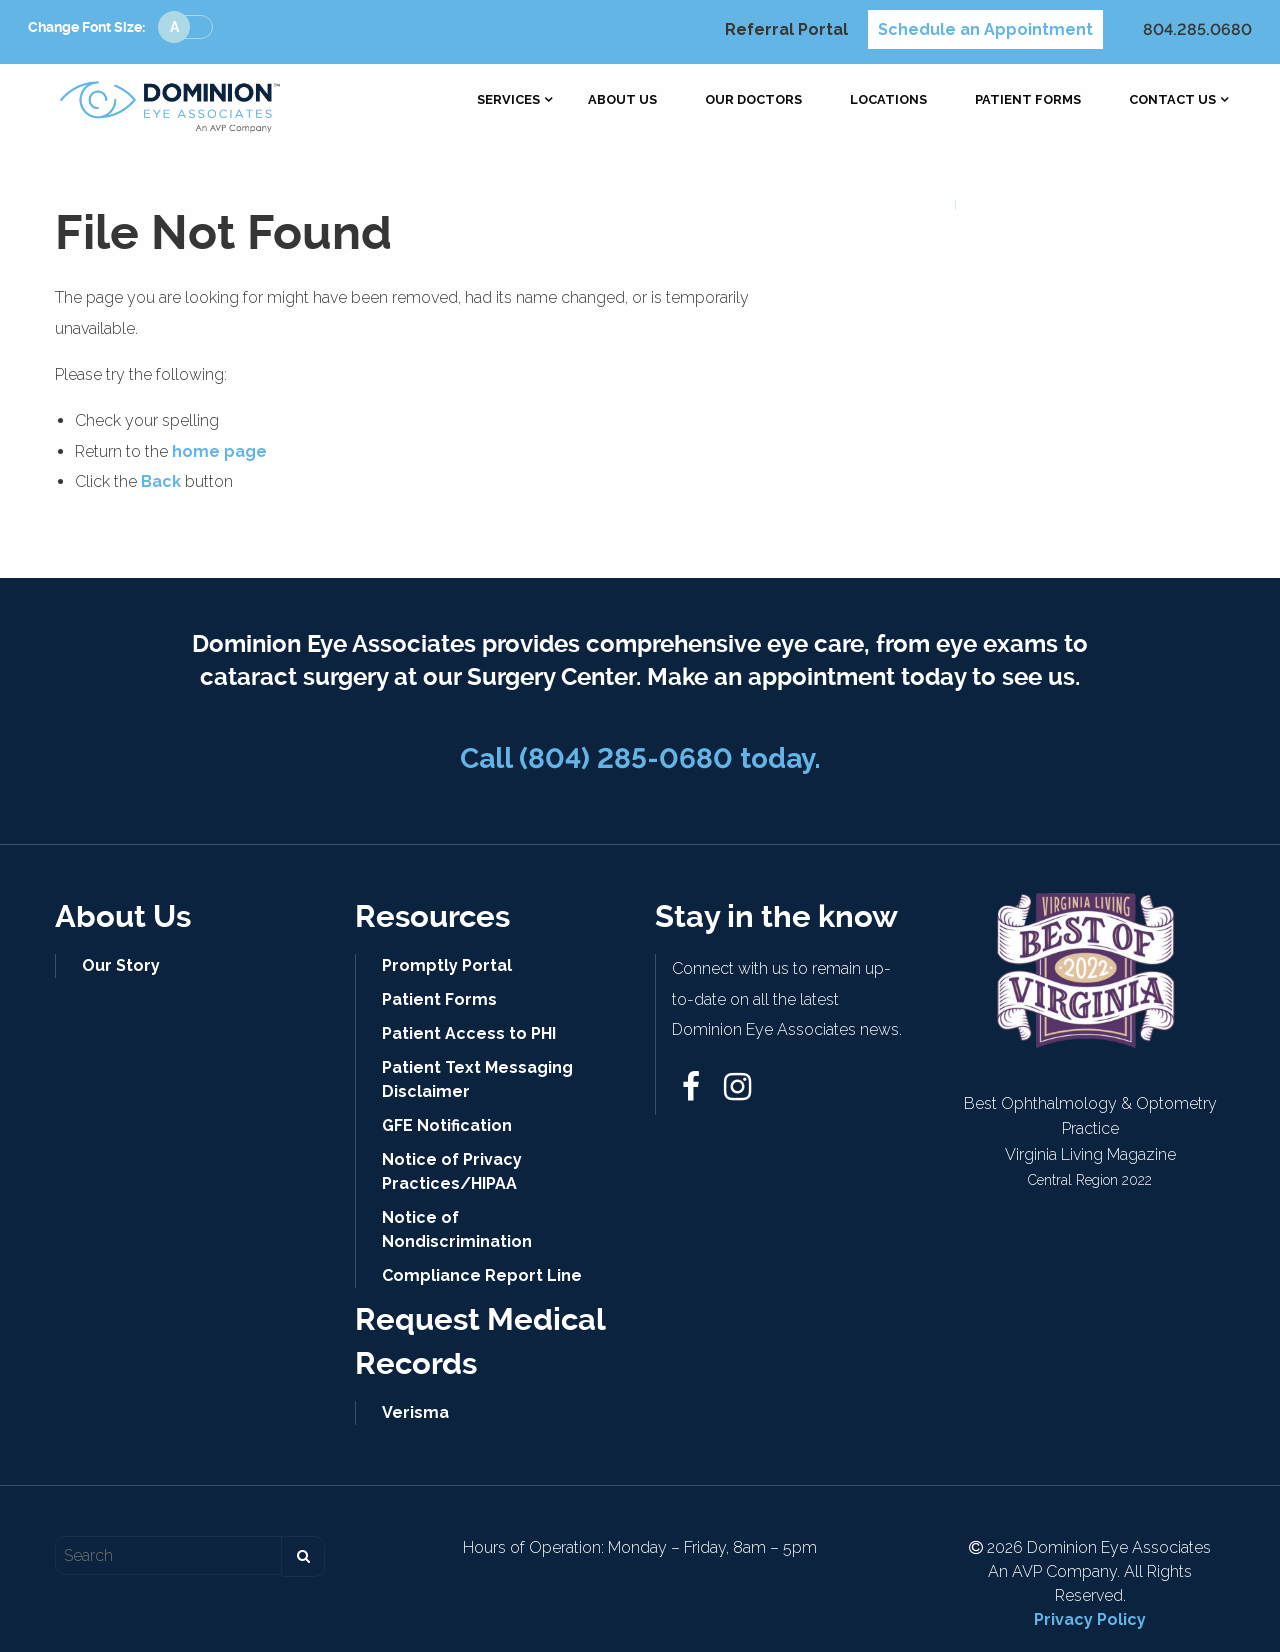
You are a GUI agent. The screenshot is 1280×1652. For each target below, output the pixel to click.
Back (161, 481)
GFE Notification (447, 1125)
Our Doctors (753, 100)
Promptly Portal (447, 965)
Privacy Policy (1090, 1619)
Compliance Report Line (482, 1275)
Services (508, 100)
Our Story (121, 965)
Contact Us (1172, 100)
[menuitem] (508, 100)
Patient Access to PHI (469, 1033)
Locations (888, 100)
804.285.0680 (1197, 29)
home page (219, 451)
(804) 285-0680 (626, 758)
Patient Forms (1028, 100)
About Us (622, 100)
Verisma (415, 1412)
